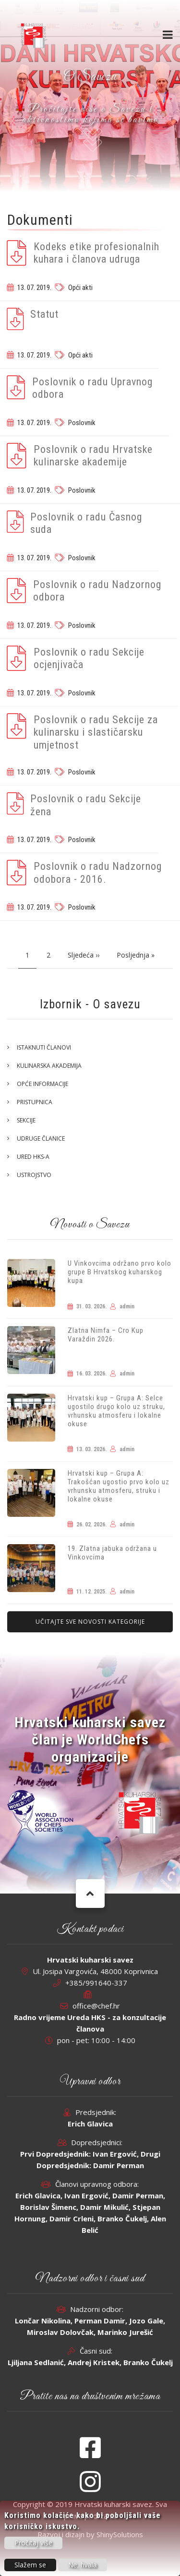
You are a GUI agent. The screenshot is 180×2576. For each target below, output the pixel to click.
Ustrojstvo (34, 1175)
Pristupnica (34, 1102)
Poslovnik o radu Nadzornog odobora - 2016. (98, 872)
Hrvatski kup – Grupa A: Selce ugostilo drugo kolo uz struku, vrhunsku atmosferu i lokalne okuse (116, 1411)
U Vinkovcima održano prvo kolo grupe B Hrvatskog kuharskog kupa (119, 1272)
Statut (44, 314)
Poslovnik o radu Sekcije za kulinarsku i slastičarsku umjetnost (96, 732)
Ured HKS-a (33, 1157)
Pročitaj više (33, 2542)
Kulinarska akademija (49, 1066)
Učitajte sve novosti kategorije (90, 1621)
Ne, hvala (82, 2565)
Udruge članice (41, 1138)
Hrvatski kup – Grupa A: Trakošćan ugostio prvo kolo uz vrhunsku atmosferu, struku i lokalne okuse (118, 1486)
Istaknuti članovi (44, 1047)
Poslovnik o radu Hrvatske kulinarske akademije (93, 455)
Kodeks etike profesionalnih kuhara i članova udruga (96, 253)
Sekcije (26, 1120)
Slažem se (30, 2564)
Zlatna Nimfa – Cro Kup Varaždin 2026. (106, 1334)
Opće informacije (42, 1084)
